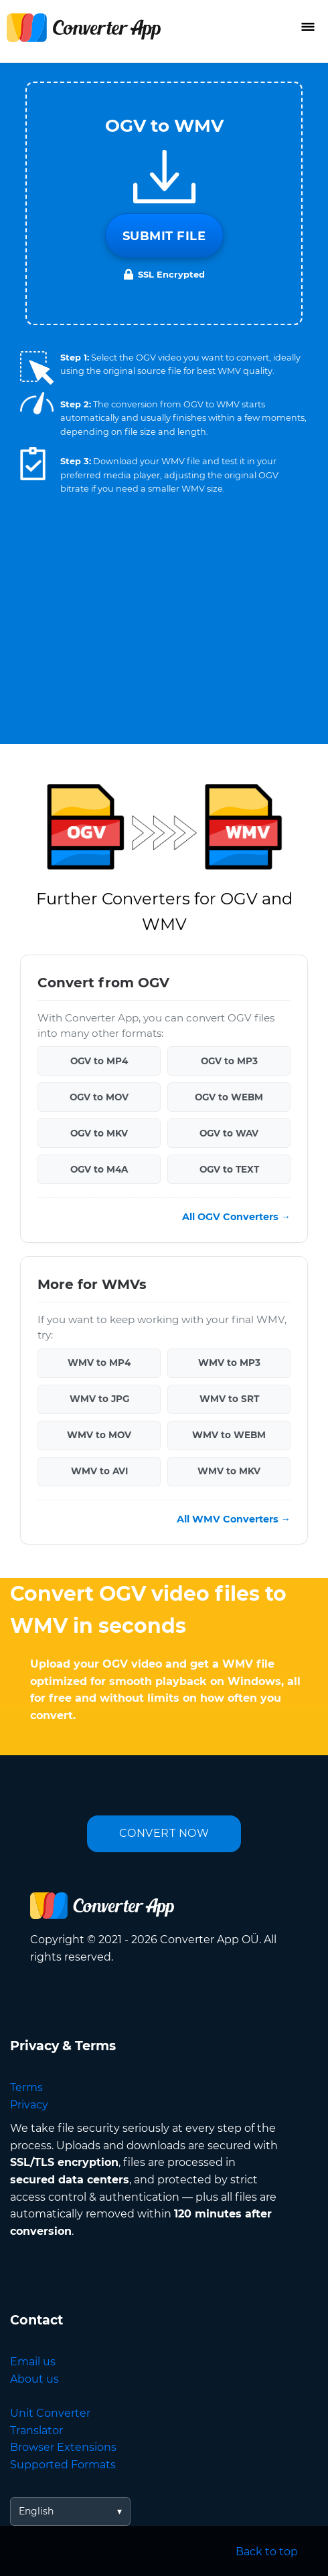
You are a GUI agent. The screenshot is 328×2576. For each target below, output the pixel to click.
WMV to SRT (229, 1398)
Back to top (267, 2551)
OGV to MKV (99, 1133)
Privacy (29, 2104)
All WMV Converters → (234, 1519)
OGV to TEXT (229, 1169)
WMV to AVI (99, 1471)
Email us (33, 2361)
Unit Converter (50, 2413)
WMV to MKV (228, 1471)
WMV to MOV (99, 1434)
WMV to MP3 (229, 1362)
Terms (26, 2087)
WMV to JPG (99, 1398)
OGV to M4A (99, 1169)
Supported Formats (63, 2464)
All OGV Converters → (236, 1217)
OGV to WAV (228, 1133)
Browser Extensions (63, 2447)
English (36, 2511)
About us (34, 2379)
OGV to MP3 (229, 1061)
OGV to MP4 (99, 1061)
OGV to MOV (99, 1097)
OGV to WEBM (229, 1097)
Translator (36, 2430)
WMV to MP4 (99, 1362)
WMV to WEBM (229, 1434)
